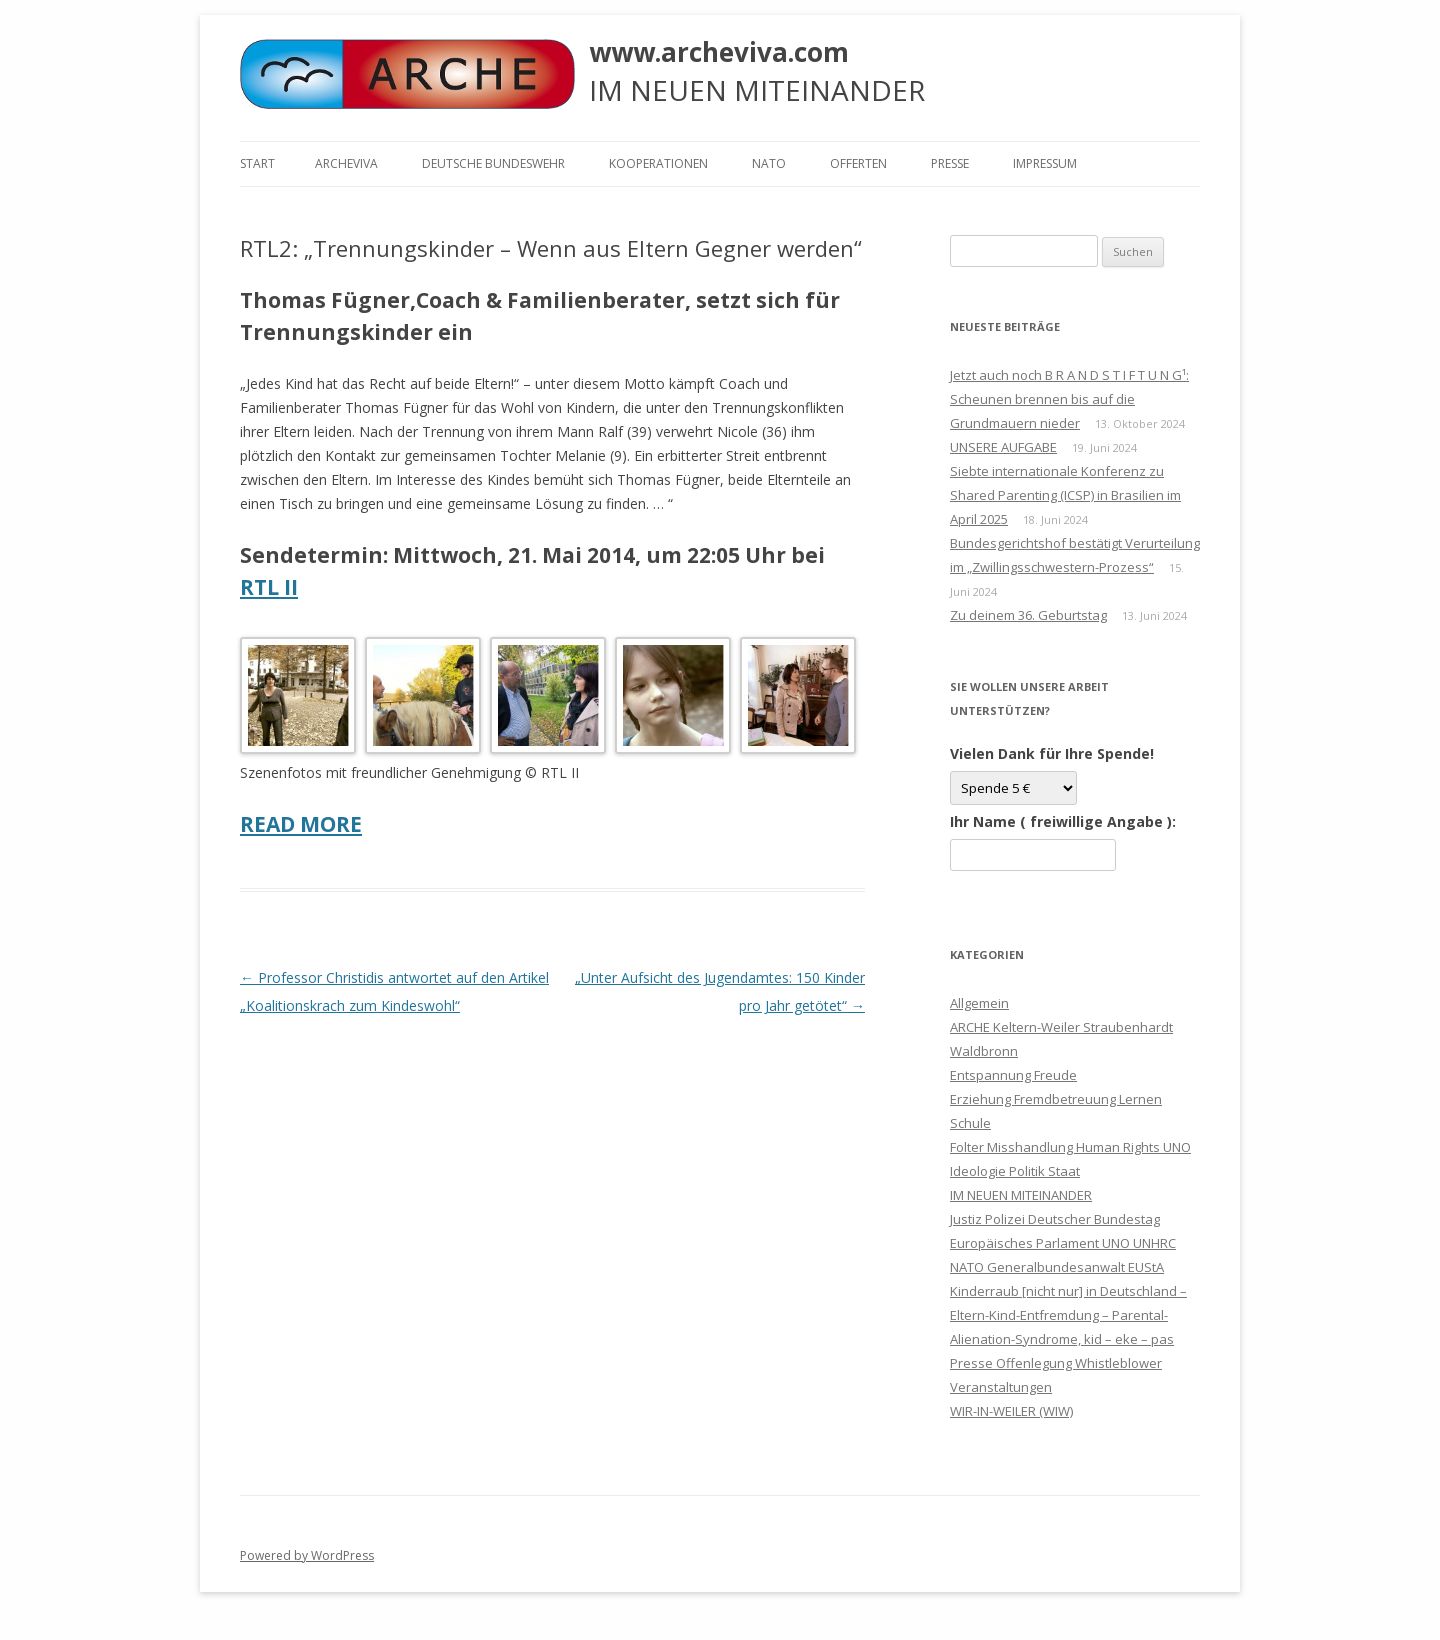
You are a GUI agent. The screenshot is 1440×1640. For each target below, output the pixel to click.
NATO (769, 163)
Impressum (1045, 163)
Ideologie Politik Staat (1015, 1171)
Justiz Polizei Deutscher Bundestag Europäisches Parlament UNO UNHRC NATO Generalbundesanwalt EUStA (1063, 1243)
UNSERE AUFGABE (1003, 447)
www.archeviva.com (719, 52)
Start (257, 163)
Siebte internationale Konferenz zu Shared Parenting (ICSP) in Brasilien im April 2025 (1065, 495)
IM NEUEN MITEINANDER (1021, 1195)
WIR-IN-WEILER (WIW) (1011, 1411)
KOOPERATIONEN (658, 163)
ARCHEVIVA (346, 163)
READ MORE (301, 824)
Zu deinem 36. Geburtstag (1028, 615)
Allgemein (979, 1003)
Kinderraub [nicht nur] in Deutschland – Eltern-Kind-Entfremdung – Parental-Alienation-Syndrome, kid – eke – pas (1068, 1315)
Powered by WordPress (307, 1555)
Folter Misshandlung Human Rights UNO (1070, 1147)
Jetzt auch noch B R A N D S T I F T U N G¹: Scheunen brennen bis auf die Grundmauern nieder (1069, 399)
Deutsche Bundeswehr (493, 163)
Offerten (858, 163)
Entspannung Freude (1013, 1075)
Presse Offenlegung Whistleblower (1056, 1363)
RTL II (269, 587)
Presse (950, 163)
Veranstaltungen (1001, 1387)
